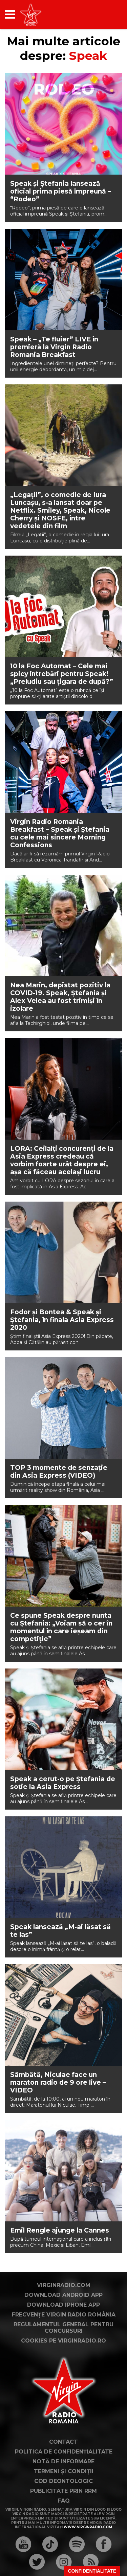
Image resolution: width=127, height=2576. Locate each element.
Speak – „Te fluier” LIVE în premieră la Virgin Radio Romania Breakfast (54, 347)
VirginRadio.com (63, 2285)
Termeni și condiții (63, 2471)
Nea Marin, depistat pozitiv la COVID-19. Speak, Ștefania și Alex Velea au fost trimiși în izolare (60, 996)
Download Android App (63, 2295)
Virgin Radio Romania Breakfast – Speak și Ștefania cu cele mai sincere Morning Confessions (59, 833)
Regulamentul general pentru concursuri (63, 2327)
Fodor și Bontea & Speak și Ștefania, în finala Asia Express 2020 (62, 1319)
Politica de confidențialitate (63, 2451)
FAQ (64, 2500)
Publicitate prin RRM (63, 2491)
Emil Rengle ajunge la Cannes (59, 2230)
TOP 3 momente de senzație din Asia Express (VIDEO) (58, 1471)
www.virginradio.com (88, 2527)
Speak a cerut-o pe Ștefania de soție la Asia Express (62, 1783)
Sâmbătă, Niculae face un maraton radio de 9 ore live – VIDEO (58, 2082)
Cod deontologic (63, 2481)
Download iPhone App (63, 2305)
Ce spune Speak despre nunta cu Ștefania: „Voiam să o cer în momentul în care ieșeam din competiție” (61, 1627)
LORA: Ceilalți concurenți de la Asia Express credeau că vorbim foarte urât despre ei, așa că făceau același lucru (61, 1160)
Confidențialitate (92, 2571)
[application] (105, 14)
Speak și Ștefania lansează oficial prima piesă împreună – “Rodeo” (60, 191)
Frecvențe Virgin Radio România (63, 2314)
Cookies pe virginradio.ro (63, 2340)
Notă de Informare (63, 2461)
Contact (63, 2442)
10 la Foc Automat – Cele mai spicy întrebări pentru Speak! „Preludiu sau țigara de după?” (61, 674)
